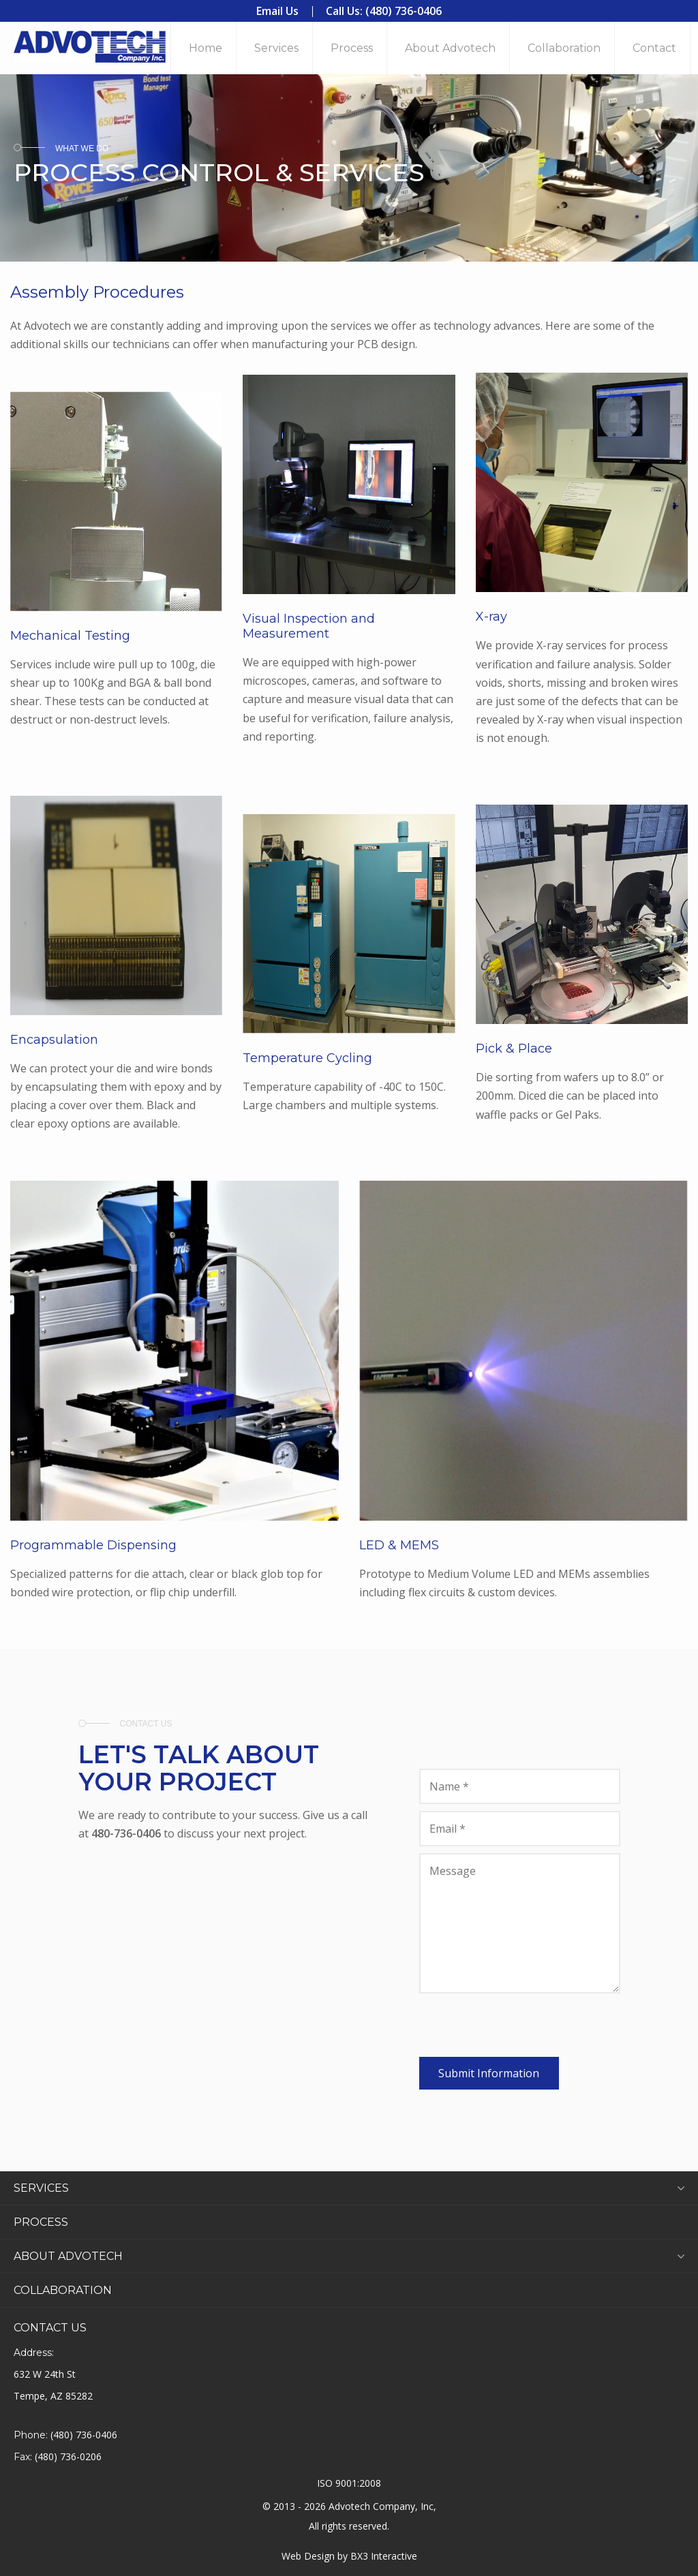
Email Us (277, 10)
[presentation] (522, 2030)
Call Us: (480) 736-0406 (384, 10)
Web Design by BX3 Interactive (349, 2555)
